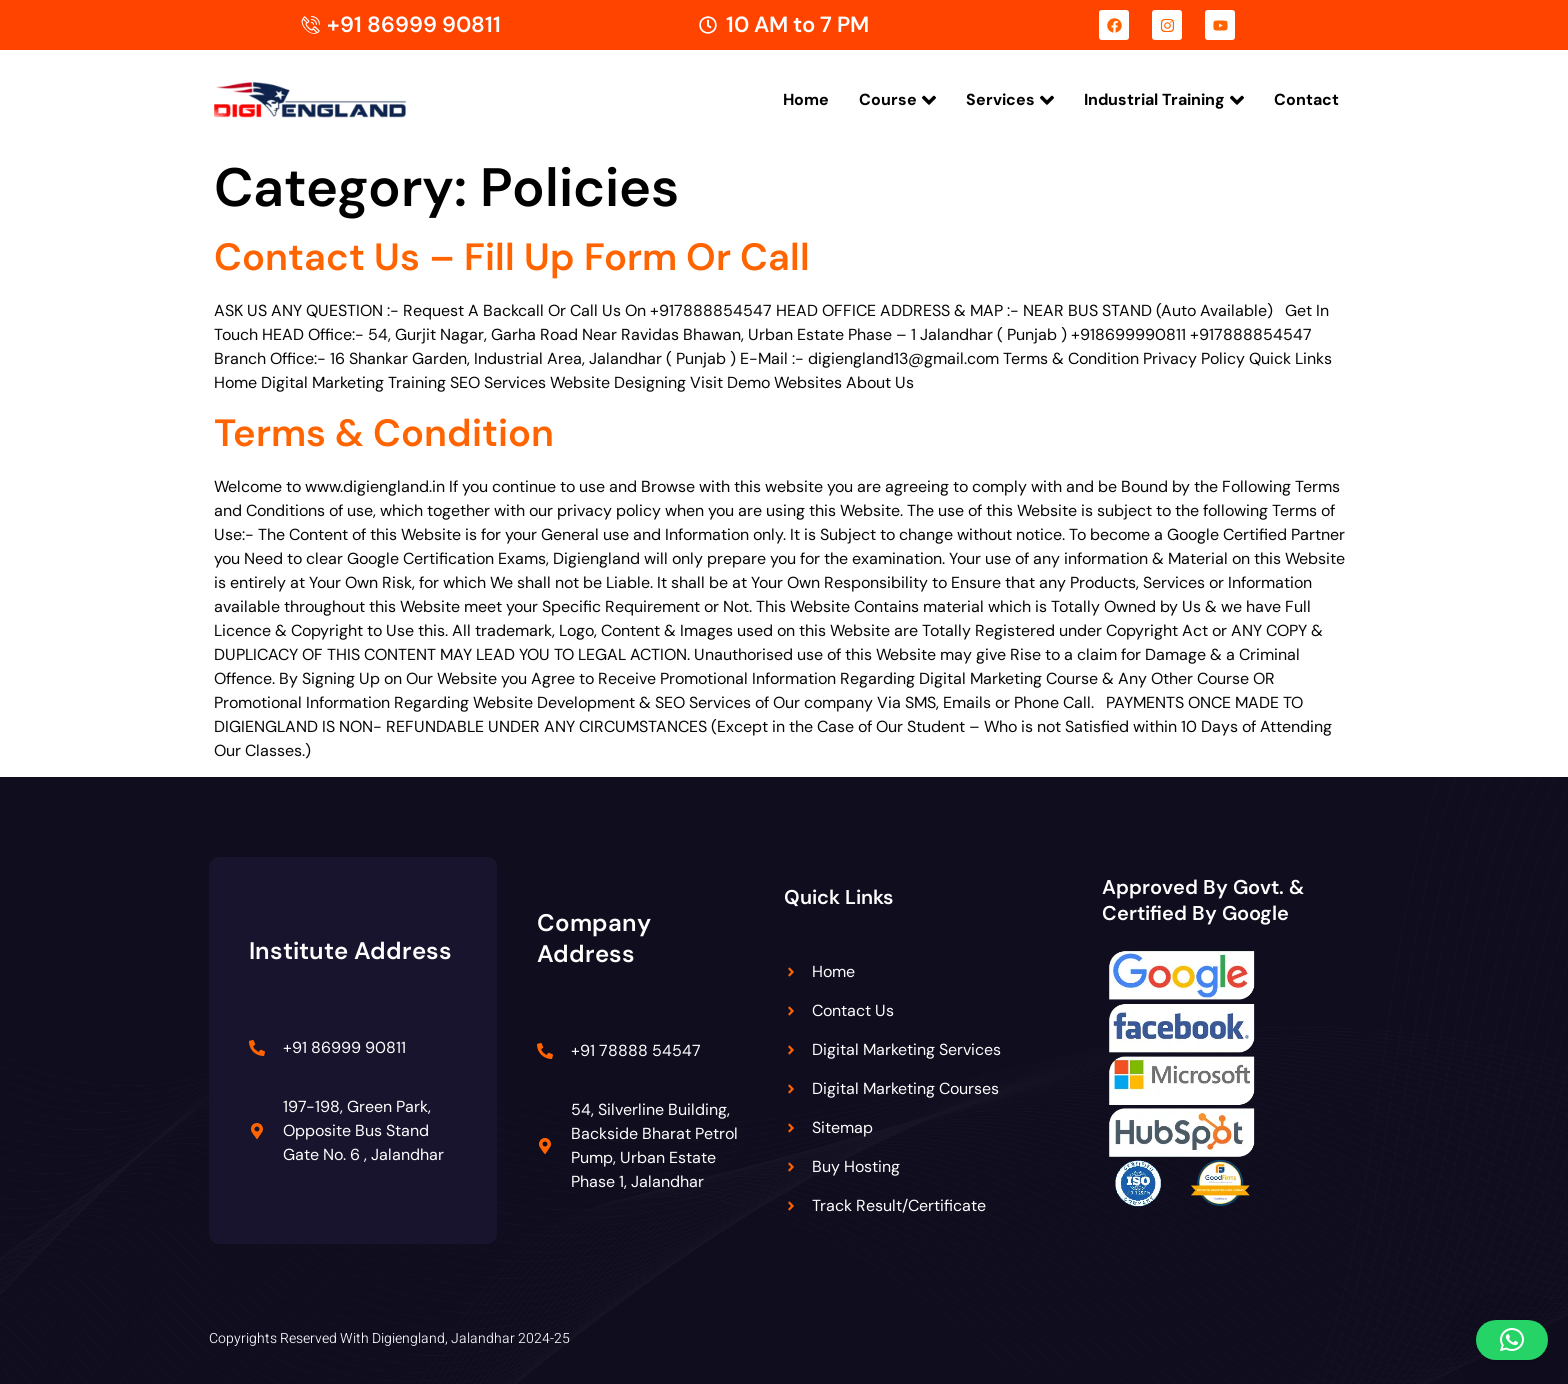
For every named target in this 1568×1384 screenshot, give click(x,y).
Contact (1306, 99)
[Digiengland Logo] (341, 99)
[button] (1512, 1340)
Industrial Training (1164, 100)
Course (897, 100)
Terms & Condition (384, 433)
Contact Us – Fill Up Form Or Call (512, 257)
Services (1010, 100)
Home (806, 99)
